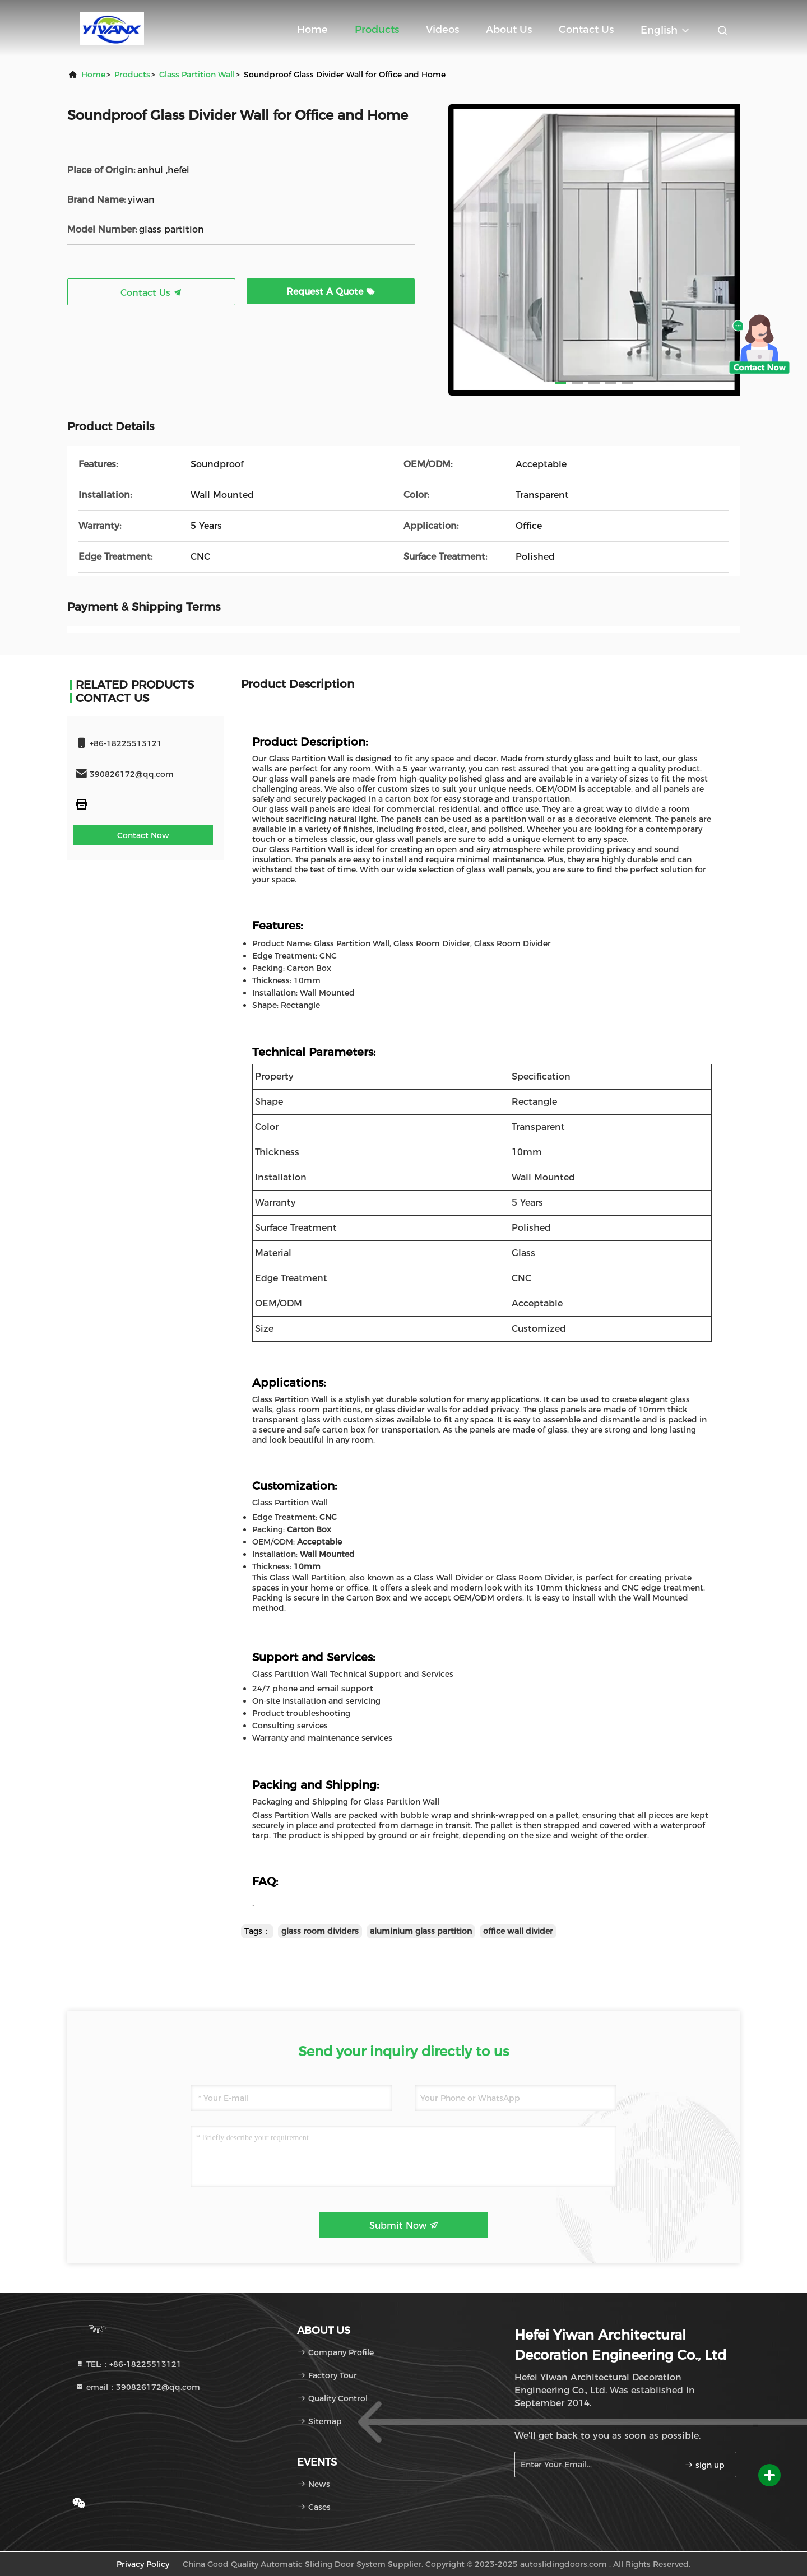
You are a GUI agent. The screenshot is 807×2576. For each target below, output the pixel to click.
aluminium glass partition (421, 1931)
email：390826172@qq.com (137, 2387)
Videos (442, 30)
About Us (509, 30)
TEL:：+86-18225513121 (128, 2364)
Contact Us (586, 30)
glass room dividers (320, 1931)
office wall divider (518, 1931)
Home (312, 30)
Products (377, 30)
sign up (704, 2465)
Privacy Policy (143, 2564)
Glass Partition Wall (197, 74)
